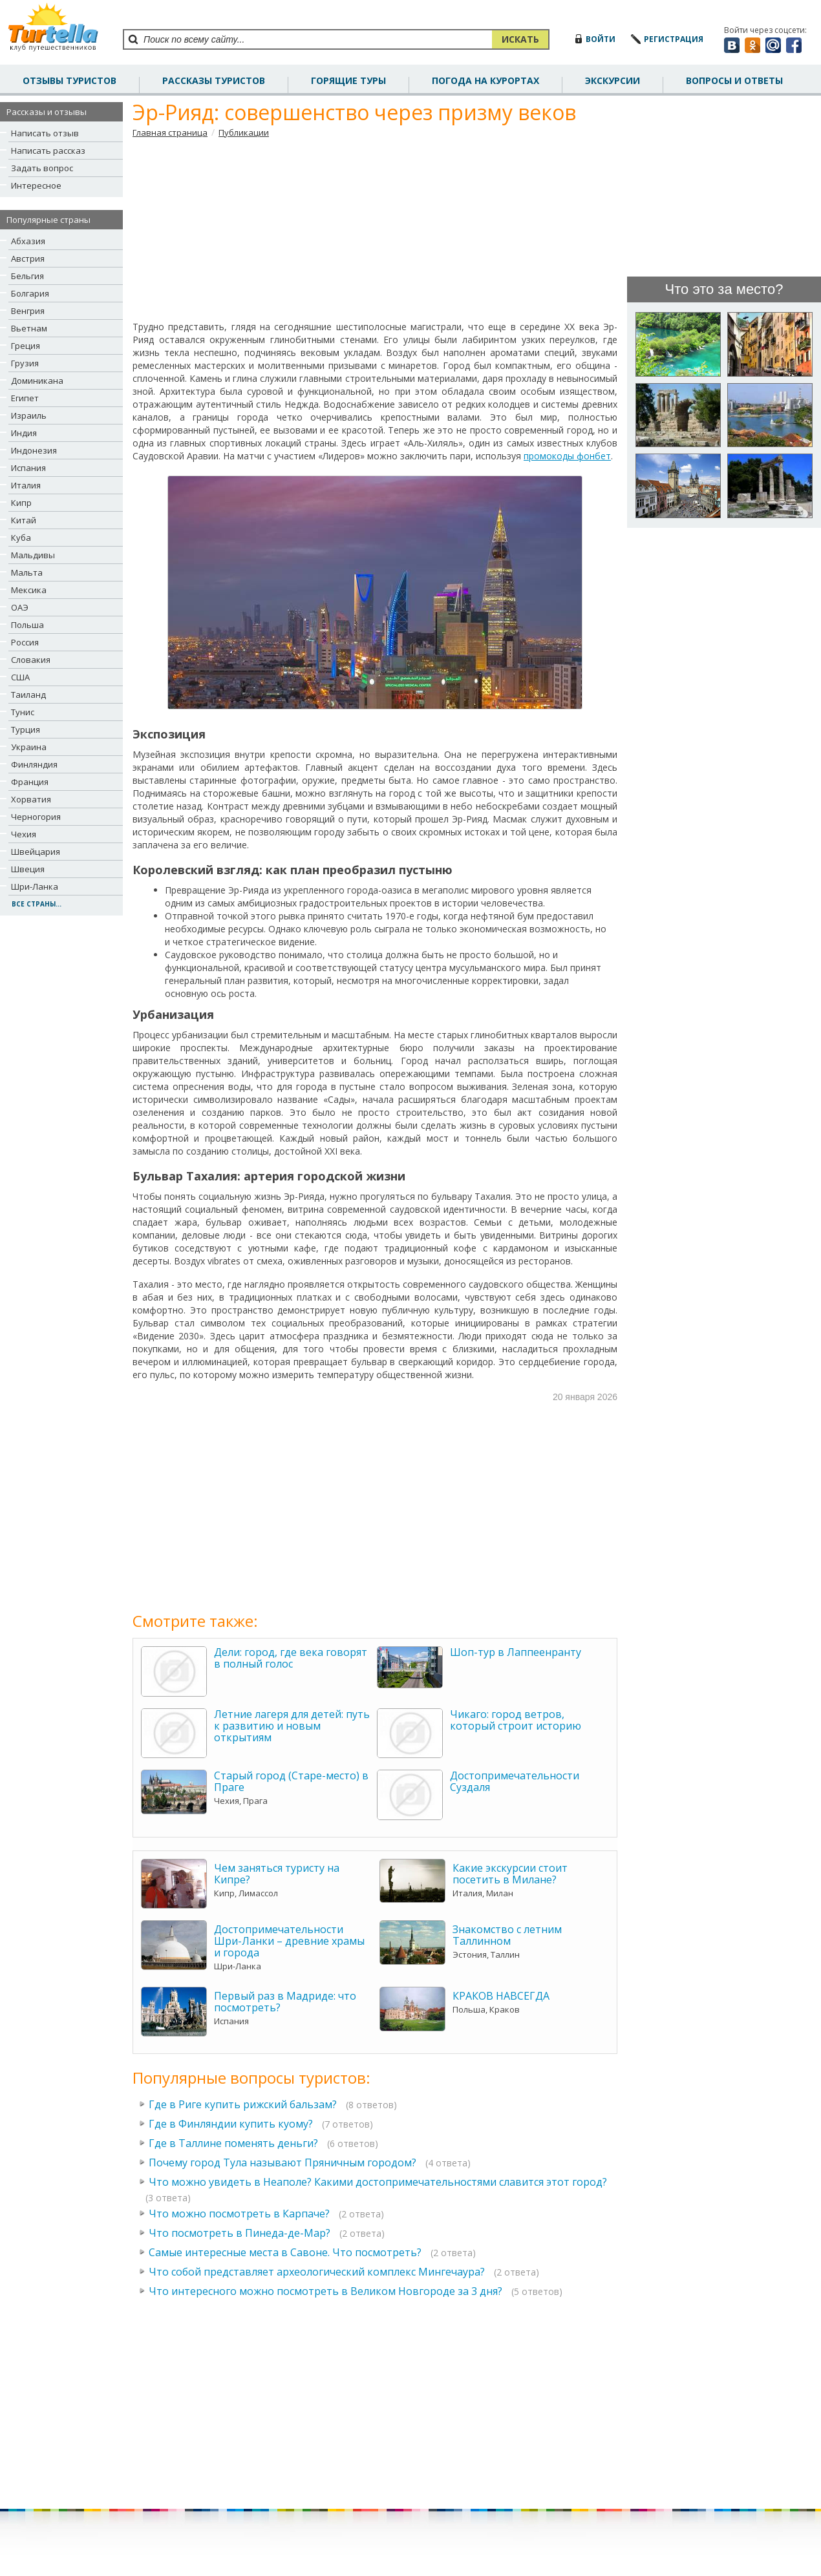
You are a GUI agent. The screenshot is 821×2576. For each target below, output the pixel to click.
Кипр (21, 502)
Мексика (29, 590)
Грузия (25, 363)
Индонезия (34, 450)
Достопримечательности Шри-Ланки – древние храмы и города (289, 1941)
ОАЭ (19, 607)
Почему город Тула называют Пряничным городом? (282, 2162)
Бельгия (27, 276)
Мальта (27, 572)
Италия (26, 485)
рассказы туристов (213, 80)
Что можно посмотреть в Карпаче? (239, 2213)
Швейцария (35, 851)
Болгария (30, 293)
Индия (24, 433)
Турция (25, 729)
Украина (29, 747)
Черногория (36, 816)
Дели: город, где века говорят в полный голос (290, 1658)
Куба (21, 537)
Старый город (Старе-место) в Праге (291, 1781)
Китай (23, 520)
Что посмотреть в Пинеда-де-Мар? (239, 2233)
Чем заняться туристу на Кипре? (276, 1874)
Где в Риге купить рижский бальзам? (243, 2104)
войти (600, 39)
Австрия (28, 258)
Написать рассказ (48, 150)
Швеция (28, 869)
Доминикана (37, 380)
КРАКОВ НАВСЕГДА (501, 1996)
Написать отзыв (45, 133)
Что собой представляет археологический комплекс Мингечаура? (317, 2272)
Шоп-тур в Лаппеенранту (515, 1652)
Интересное (36, 185)
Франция (29, 782)
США (20, 677)
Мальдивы (33, 555)
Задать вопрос (42, 168)
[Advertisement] (375, 229)
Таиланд (28, 694)
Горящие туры (348, 80)
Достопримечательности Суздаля (514, 1781)
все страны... (36, 903)
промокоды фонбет (567, 456)
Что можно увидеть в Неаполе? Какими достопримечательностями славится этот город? (378, 2182)
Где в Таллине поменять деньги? (233, 2143)
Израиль (29, 415)
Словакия (30, 659)
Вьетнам (29, 328)
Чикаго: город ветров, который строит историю (515, 1720)
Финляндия (34, 764)
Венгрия (28, 311)
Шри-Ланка (34, 886)
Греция (25, 345)
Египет (25, 398)
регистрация (673, 39)
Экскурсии (612, 80)
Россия (25, 642)
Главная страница (170, 132)
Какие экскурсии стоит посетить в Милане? (510, 1874)
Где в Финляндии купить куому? (231, 2124)
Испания (28, 468)
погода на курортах (485, 80)
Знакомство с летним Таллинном (507, 1935)
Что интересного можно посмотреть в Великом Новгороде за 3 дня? (325, 2291)
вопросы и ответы (734, 80)
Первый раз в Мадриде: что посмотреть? (285, 2002)
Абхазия (28, 241)
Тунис (22, 712)
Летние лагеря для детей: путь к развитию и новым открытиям (292, 1725)
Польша (27, 625)
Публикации (244, 132)
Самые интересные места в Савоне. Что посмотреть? (285, 2252)
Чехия (23, 834)
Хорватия (31, 799)
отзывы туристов (69, 80)
